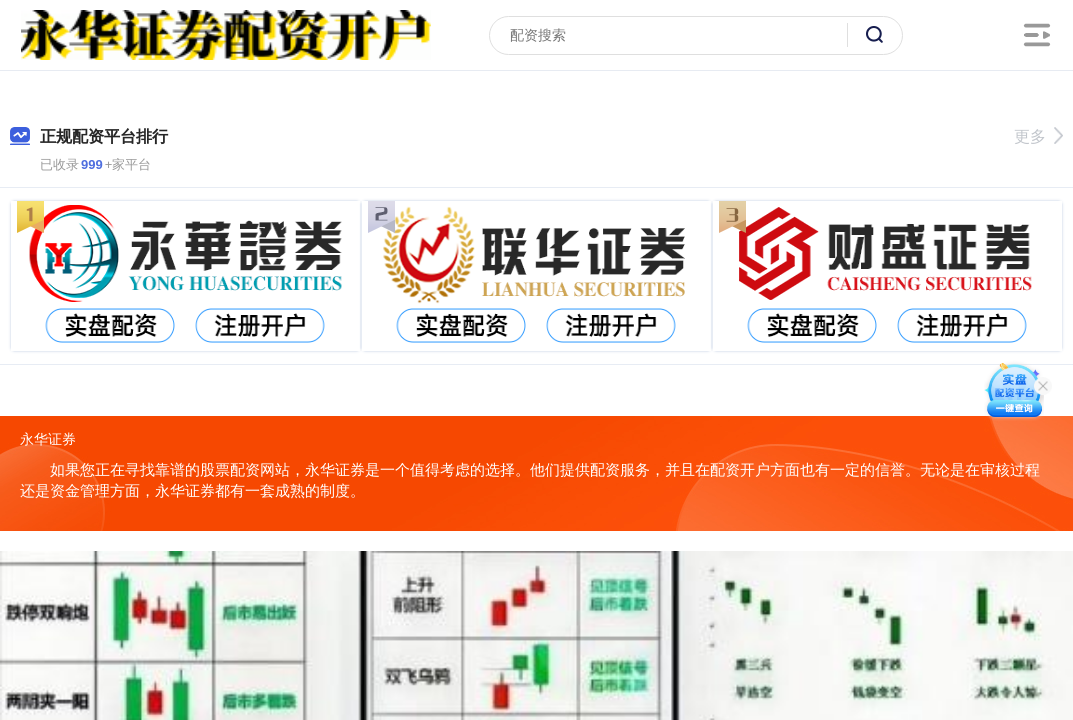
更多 (1038, 136)
